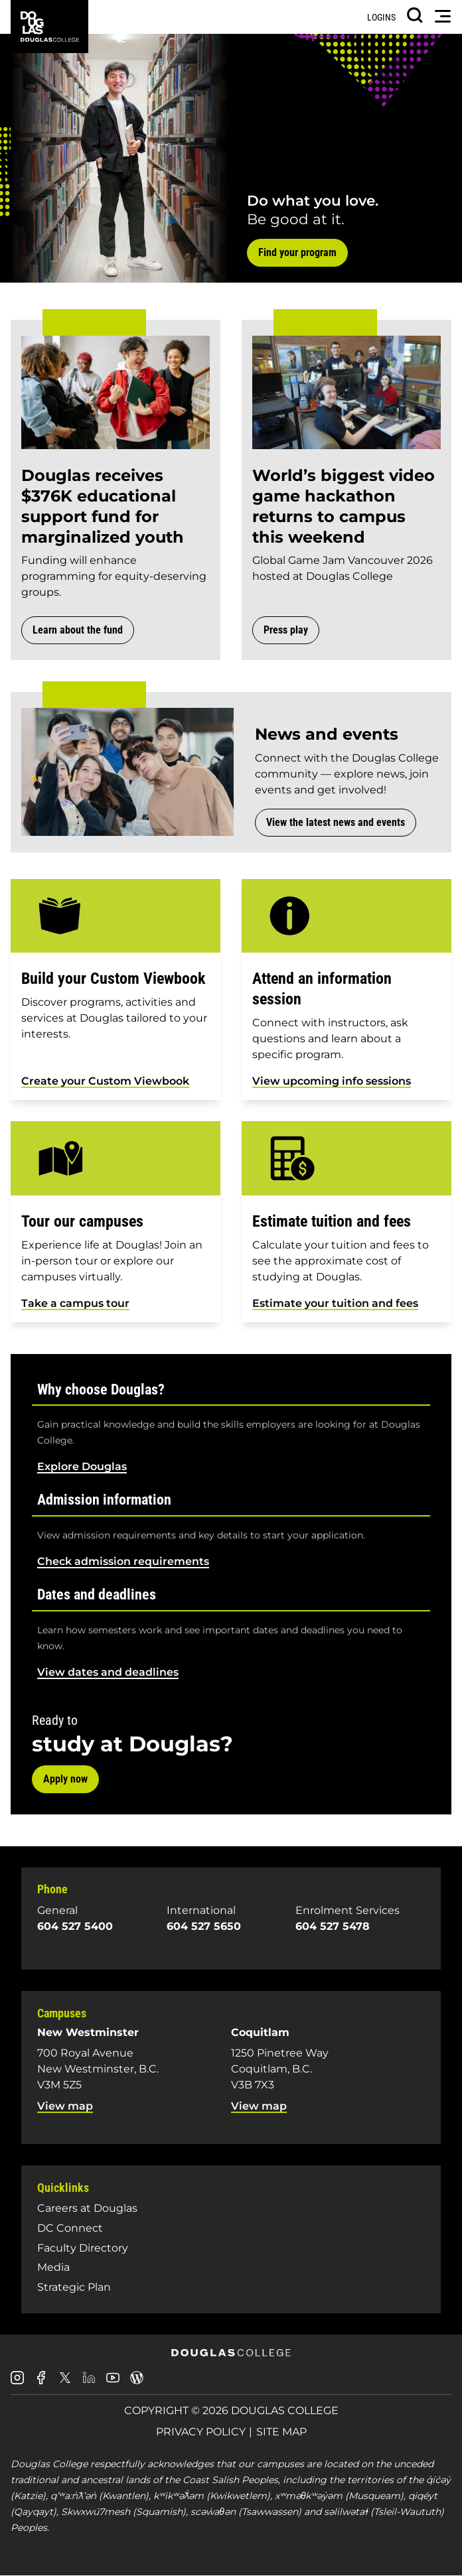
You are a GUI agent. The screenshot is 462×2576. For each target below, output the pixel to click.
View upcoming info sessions (331, 1081)
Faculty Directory (82, 2248)
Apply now (65, 1779)
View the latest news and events (335, 822)
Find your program (297, 252)
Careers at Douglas (87, 2208)
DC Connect (70, 2228)
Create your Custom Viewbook (105, 1081)
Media (53, 2267)
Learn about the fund (78, 630)
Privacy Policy (201, 2431)
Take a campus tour (75, 1303)
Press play (286, 630)
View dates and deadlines (108, 1672)
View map (65, 2106)
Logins (381, 17)
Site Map (281, 2431)
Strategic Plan (74, 2287)
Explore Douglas (82, 1466)
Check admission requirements (123, 1561)
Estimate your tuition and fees (335, 1303)
